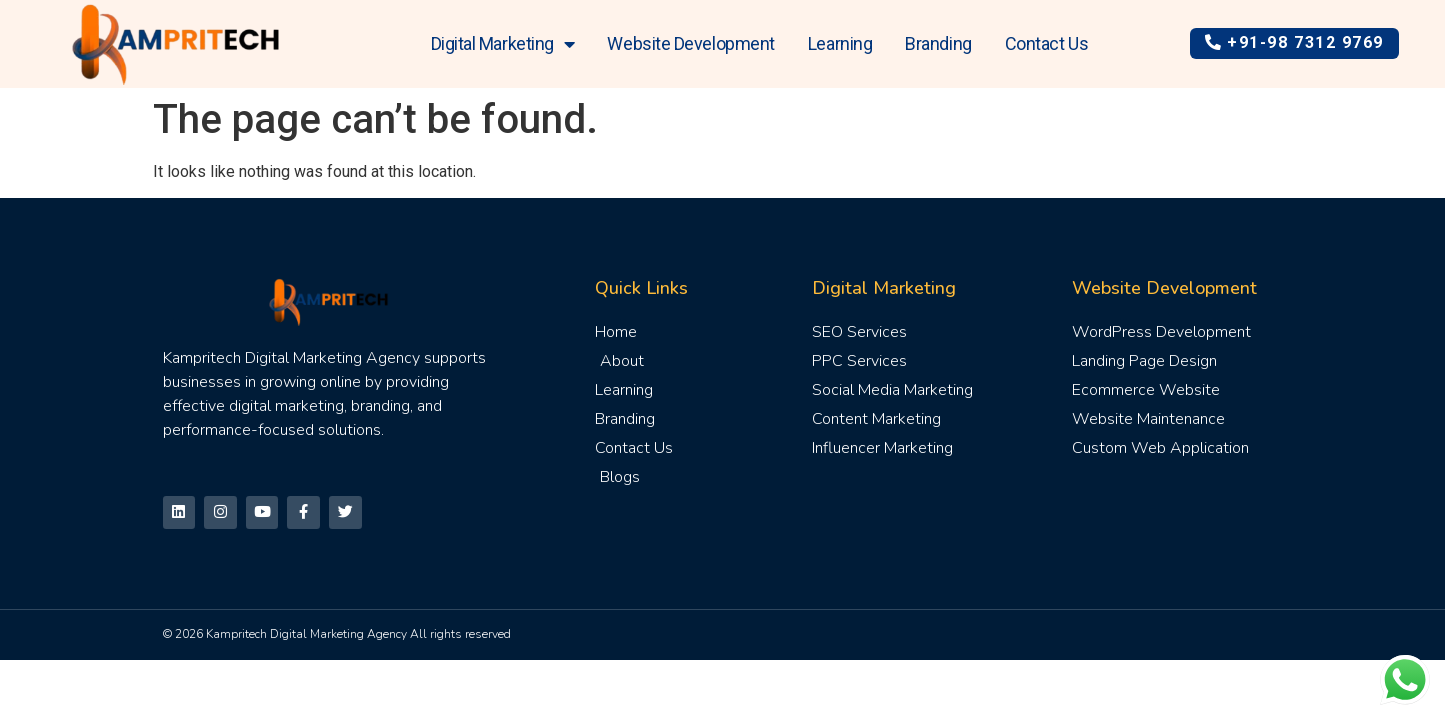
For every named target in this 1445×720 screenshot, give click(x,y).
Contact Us (1047, 43)
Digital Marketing (503, 44)
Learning (840, 43)
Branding (938, 43)
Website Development (690, 43)
